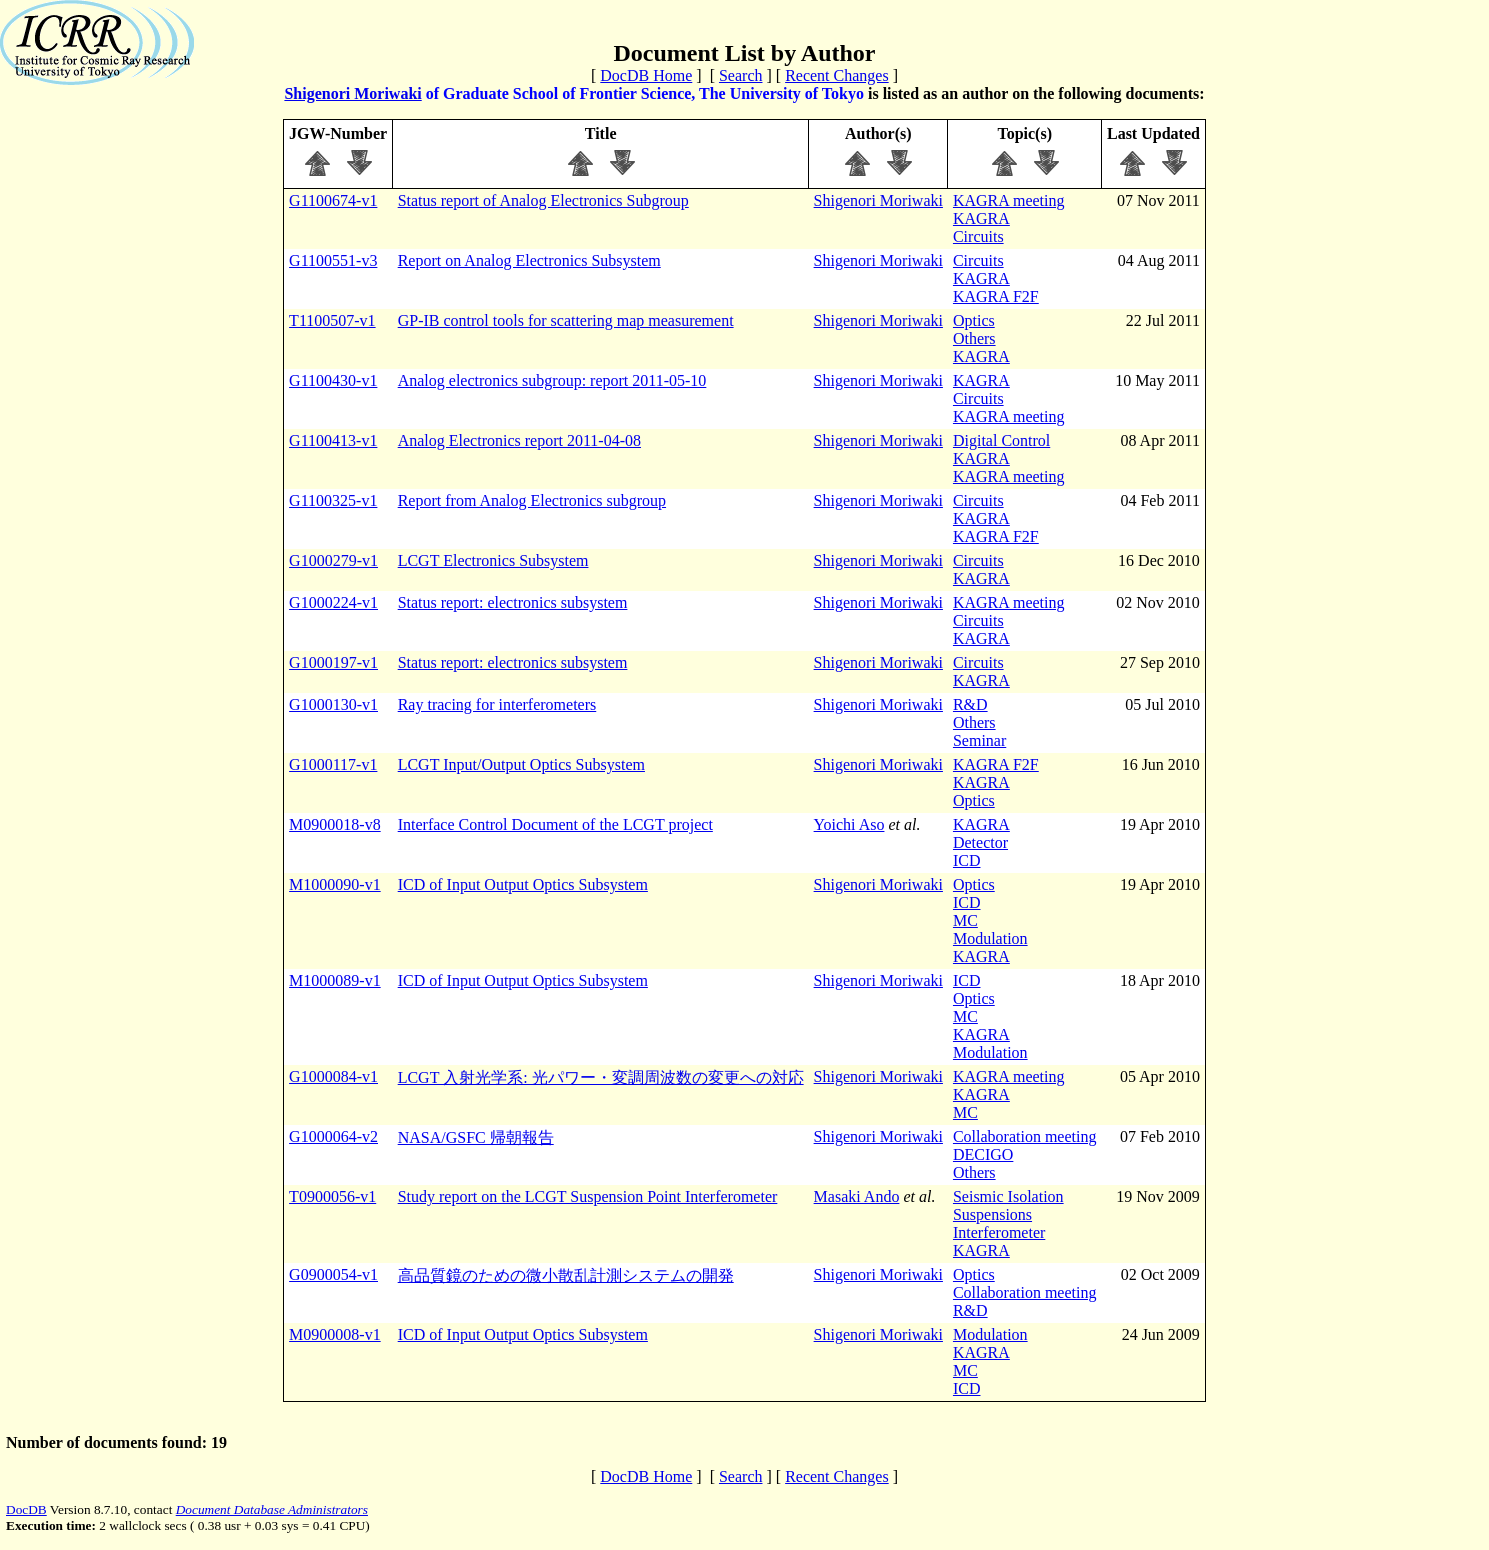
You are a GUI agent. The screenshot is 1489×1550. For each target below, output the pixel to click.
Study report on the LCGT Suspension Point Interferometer (588, 1196)
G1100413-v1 (333, 440)
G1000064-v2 (333, 1136)
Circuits (978, 236)
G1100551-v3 (333, 260)
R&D (970, 704)
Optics (974, 320)
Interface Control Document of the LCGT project (555, 824)
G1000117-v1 (333, 764)
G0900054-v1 (333, 1274)
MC (965, 920)
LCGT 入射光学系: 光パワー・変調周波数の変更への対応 (601, 1077)
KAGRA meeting (1009, 200)
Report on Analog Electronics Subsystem (529, 260)
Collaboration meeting (1025, 1136)
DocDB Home (646, 75)
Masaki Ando (857, 1196)
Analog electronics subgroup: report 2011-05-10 (552, 380)
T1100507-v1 (332, 320)
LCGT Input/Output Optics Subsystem (521, 764)
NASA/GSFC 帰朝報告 (476, 1137)
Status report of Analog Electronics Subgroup (543, 200)
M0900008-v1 (335, 1334)
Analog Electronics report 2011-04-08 (519, 440)
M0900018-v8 (335, 824)
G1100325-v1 (333, 500)
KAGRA (981, 218)
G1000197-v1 (333, 662)
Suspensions (992, 1214)
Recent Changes (837, 75)
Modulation (990, 938)
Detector (980, 842)
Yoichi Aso (849, 824)
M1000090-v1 (335, 884)
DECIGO (983, 1154)
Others (974, 338)
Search (741, 75)
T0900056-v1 (332, 1196)
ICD (967, 860)
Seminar (979, 740)
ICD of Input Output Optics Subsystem (523, 884)
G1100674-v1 (333, 200)
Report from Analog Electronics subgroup (532, 500)
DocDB (26, 1509)
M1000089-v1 (335, 980)
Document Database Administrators (272, 1509)
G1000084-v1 (333, 1076)
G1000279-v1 (333, 560)
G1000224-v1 (333, 602)
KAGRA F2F (996, 296)
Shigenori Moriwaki (352, 93)
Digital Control (1001, 440)
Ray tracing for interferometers (497, 704)
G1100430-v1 (333, 380)
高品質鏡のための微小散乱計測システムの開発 (566, 1275)
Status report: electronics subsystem (513, 602)
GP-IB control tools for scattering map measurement (566, 320)
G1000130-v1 (333, 704)
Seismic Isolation (1008, 1196)
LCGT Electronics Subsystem (493, 560)
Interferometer (999, 1232)
